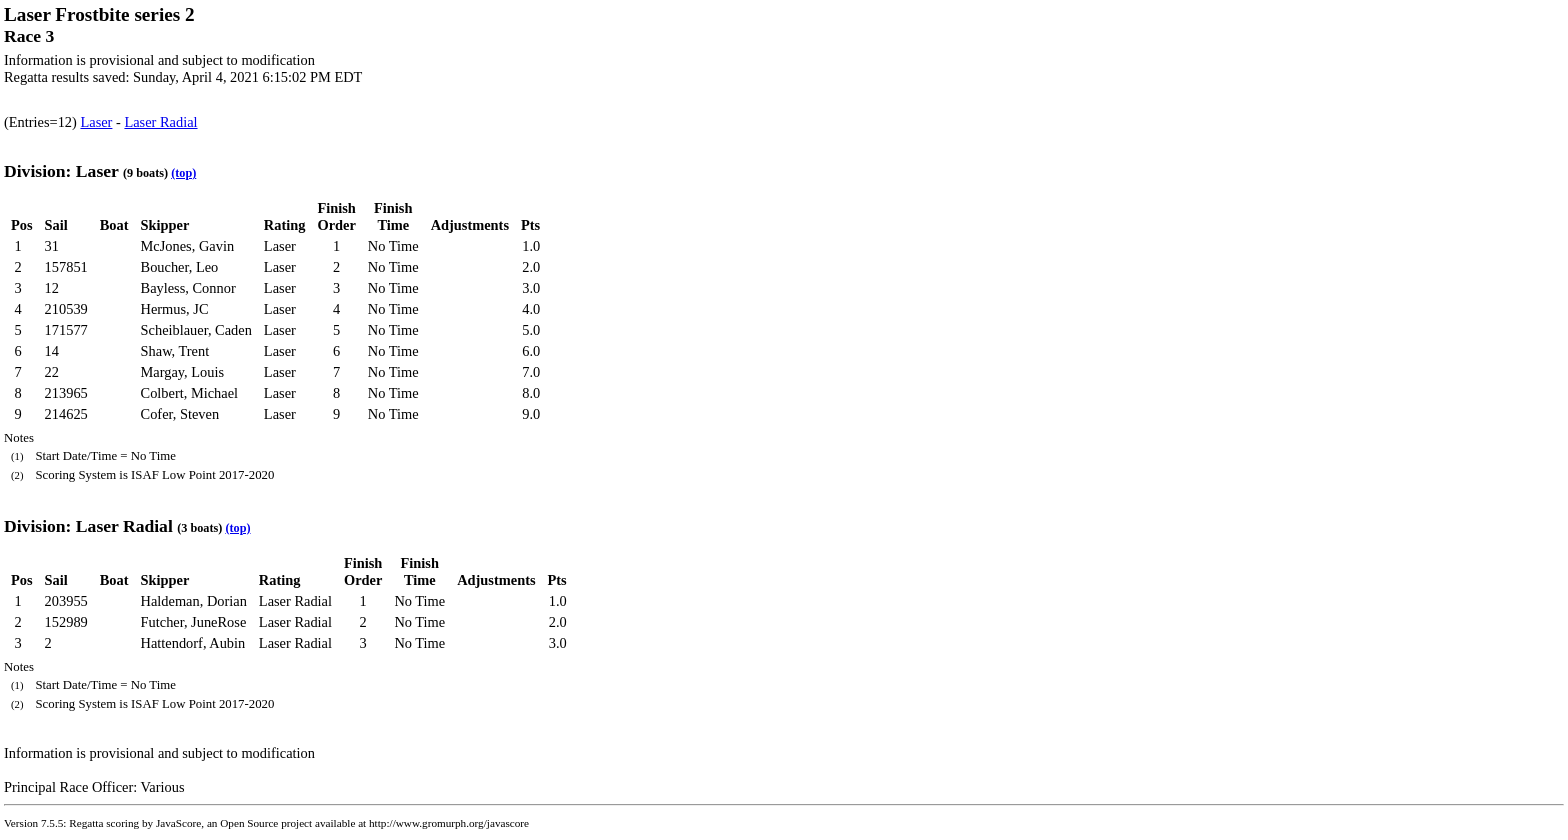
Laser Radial (160, 122)
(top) (183, 173)
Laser (96, 122)
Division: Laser (61, 171)
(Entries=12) (42, 122)
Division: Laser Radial (88, 526)
